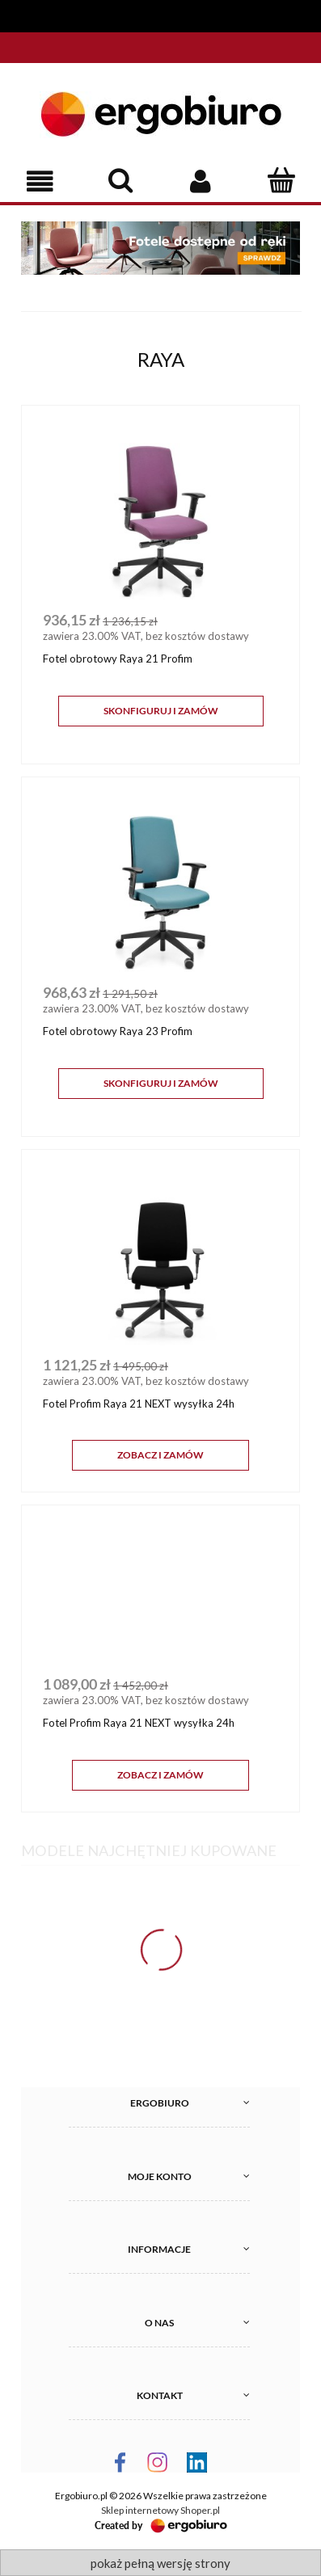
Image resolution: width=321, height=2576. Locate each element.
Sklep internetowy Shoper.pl (160, 2510)
